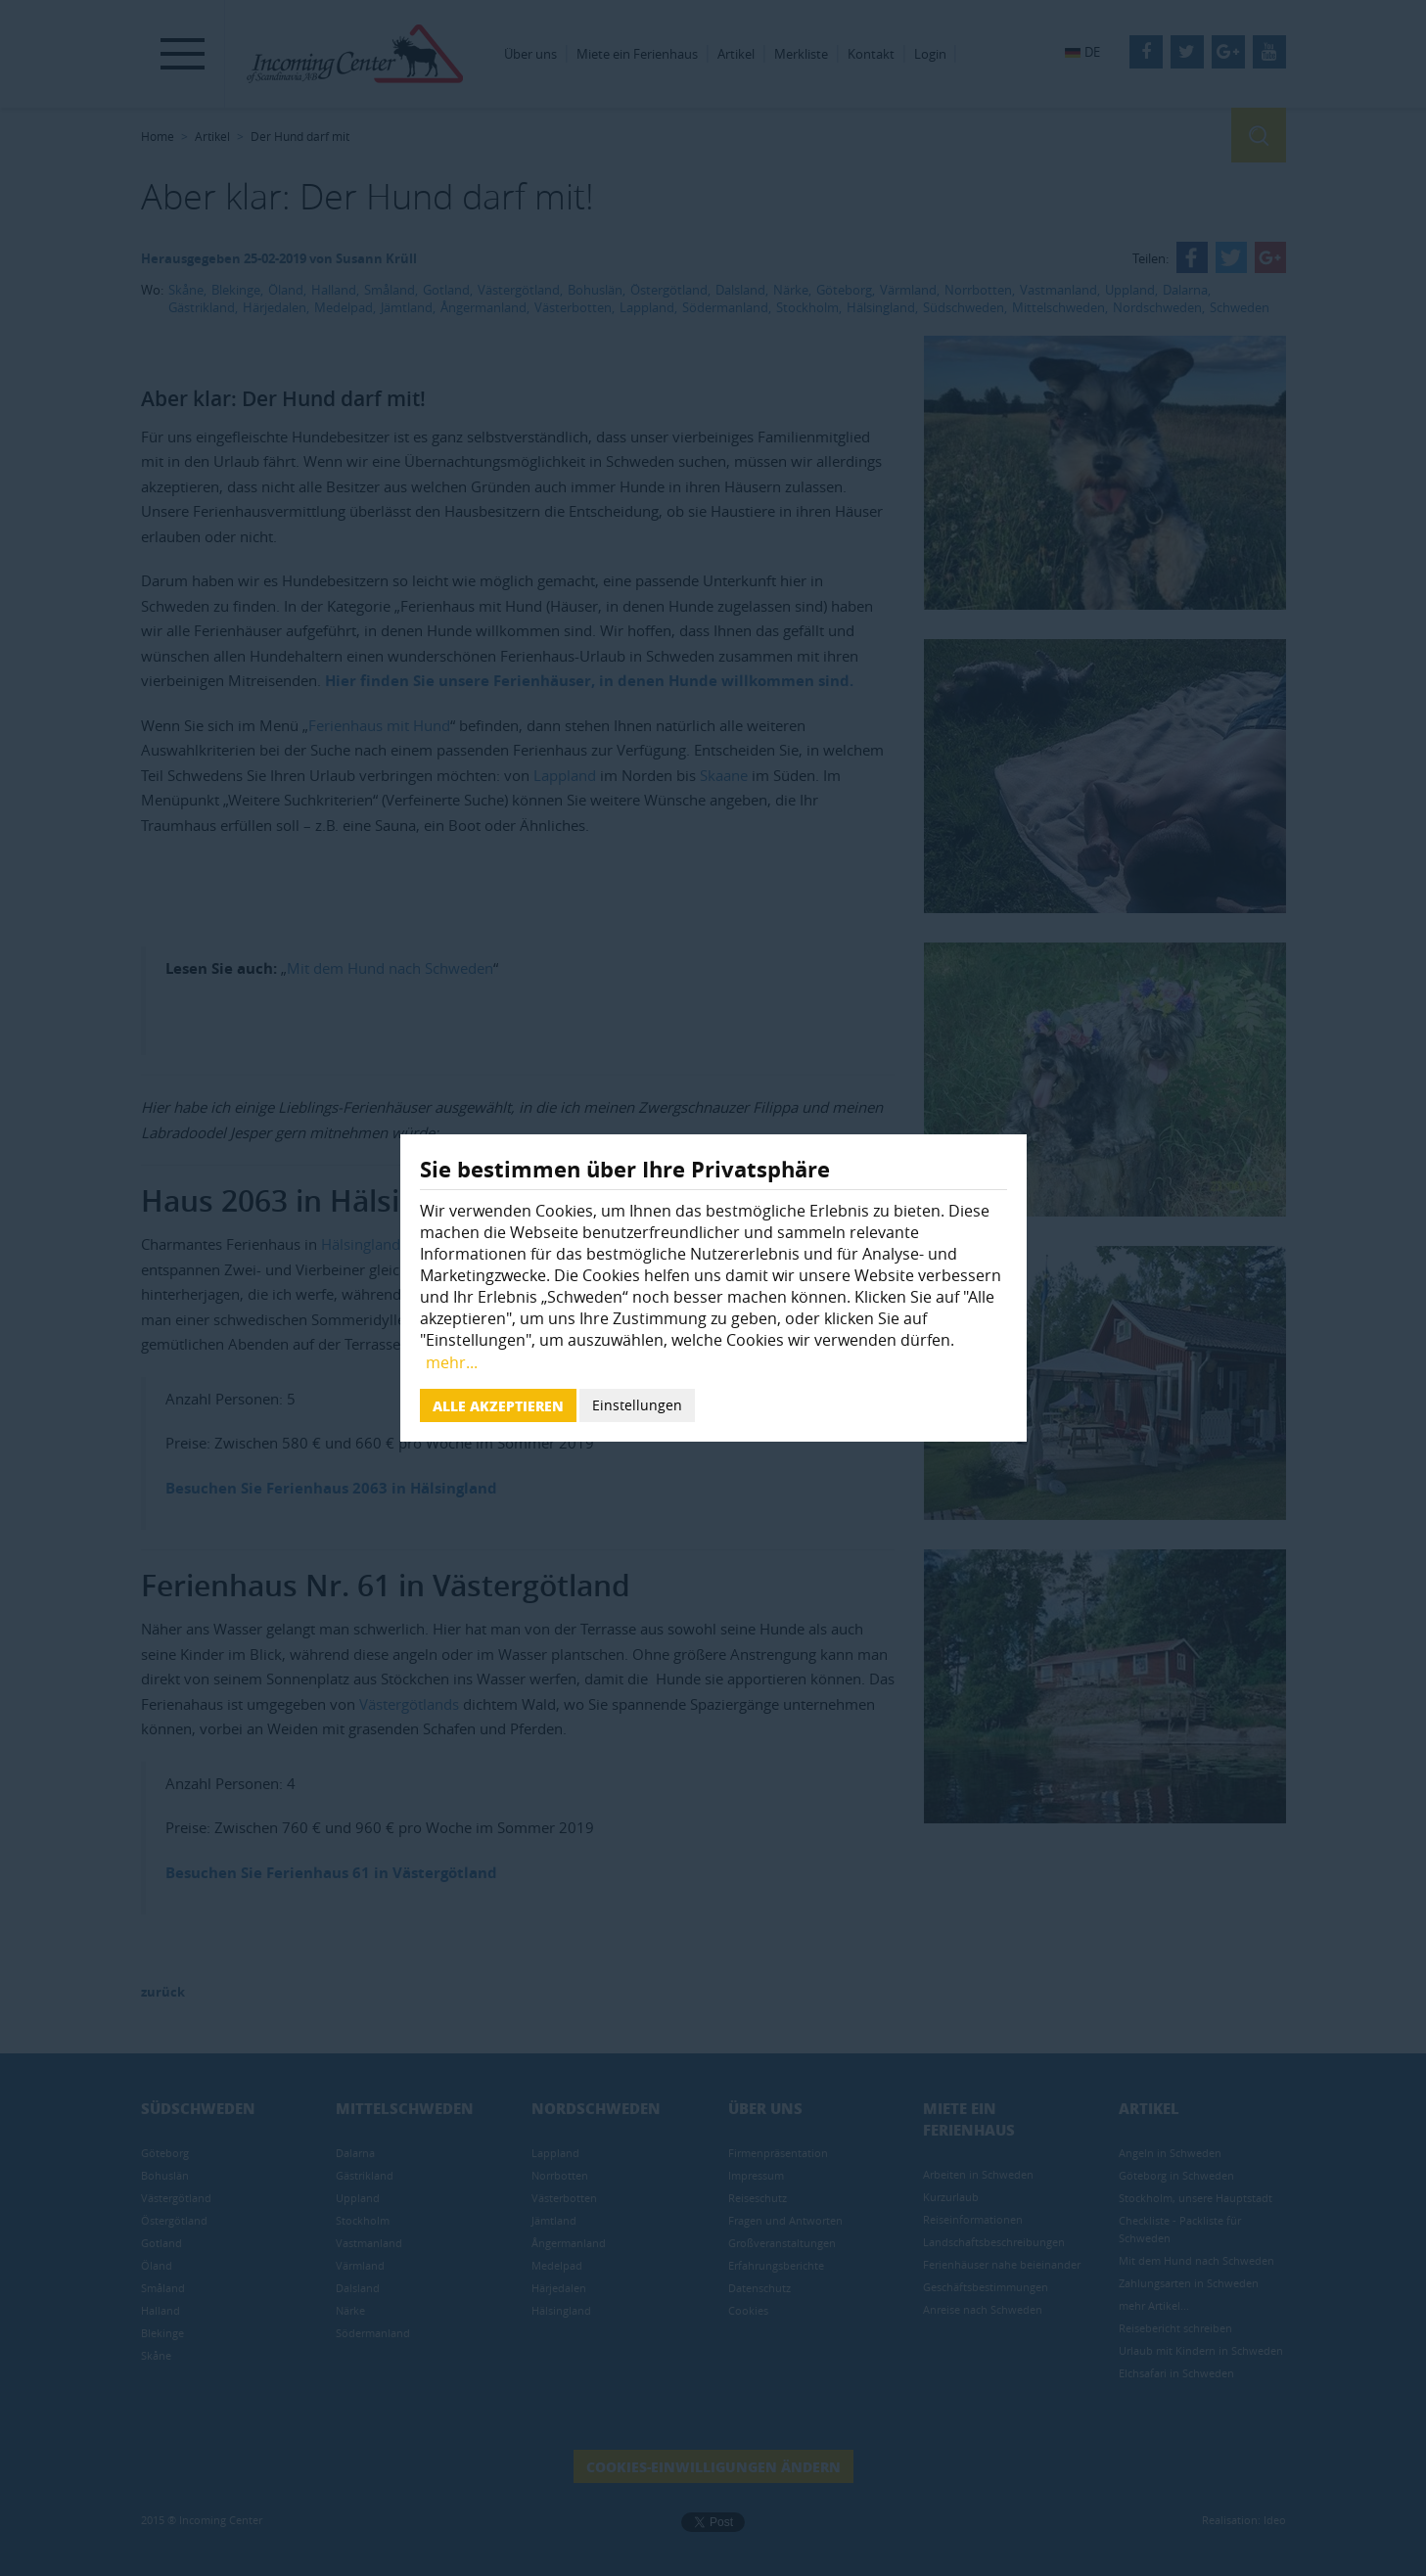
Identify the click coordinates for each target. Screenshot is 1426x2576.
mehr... (452, 1362)
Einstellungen (637, 1405)
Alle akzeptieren (498, 1405)
